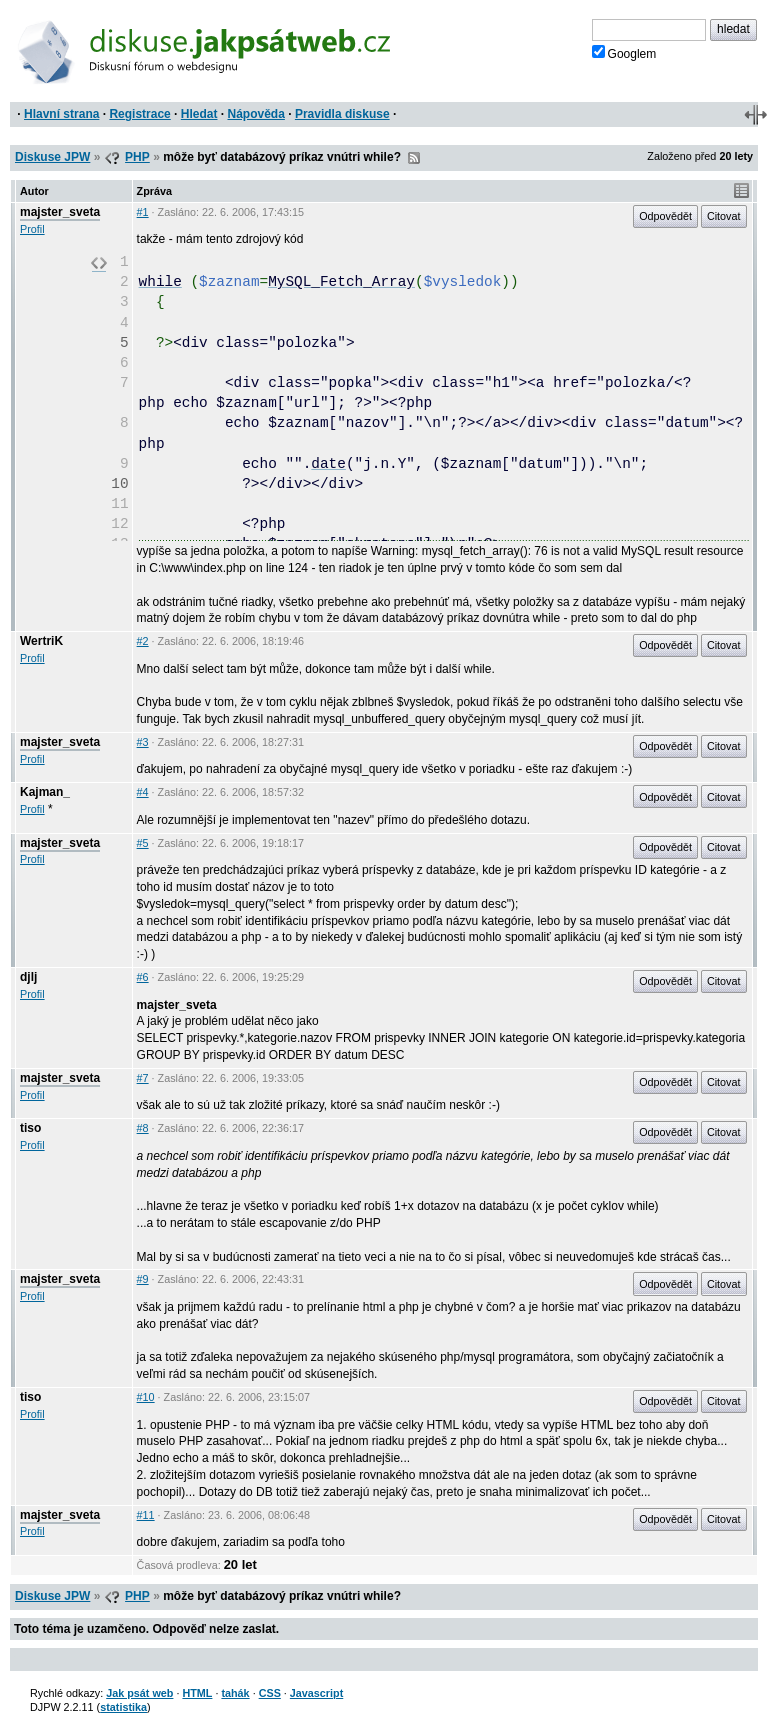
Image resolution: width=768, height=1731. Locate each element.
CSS (270, 1693)
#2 (143, 641)
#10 (146, 1397)
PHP (137, 157)
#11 (146, 1515)
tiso (30, 1128)
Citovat (724, 216)
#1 (143, 212)
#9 (143, 1279)
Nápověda (256, 114)
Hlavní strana (61, 114)
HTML (197, 1693)
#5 (143, 843)
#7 (143, 1078)
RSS (414, 158)
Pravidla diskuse (342, 114)
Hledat (199, 114)
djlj (28, 977)
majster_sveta (60, 212)
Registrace (139, 114)
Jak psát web (139, 1693)
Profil (32, 229)
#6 (143, 977)
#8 (143, 1128)
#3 (143, 742)
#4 (143, 792)
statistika (123, 1707)
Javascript (316, 1693)
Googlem (624, 53)
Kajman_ (45, 792)
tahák (235, 1693)
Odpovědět (665, 216)
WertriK (41, 641)
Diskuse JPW (52, 157)
